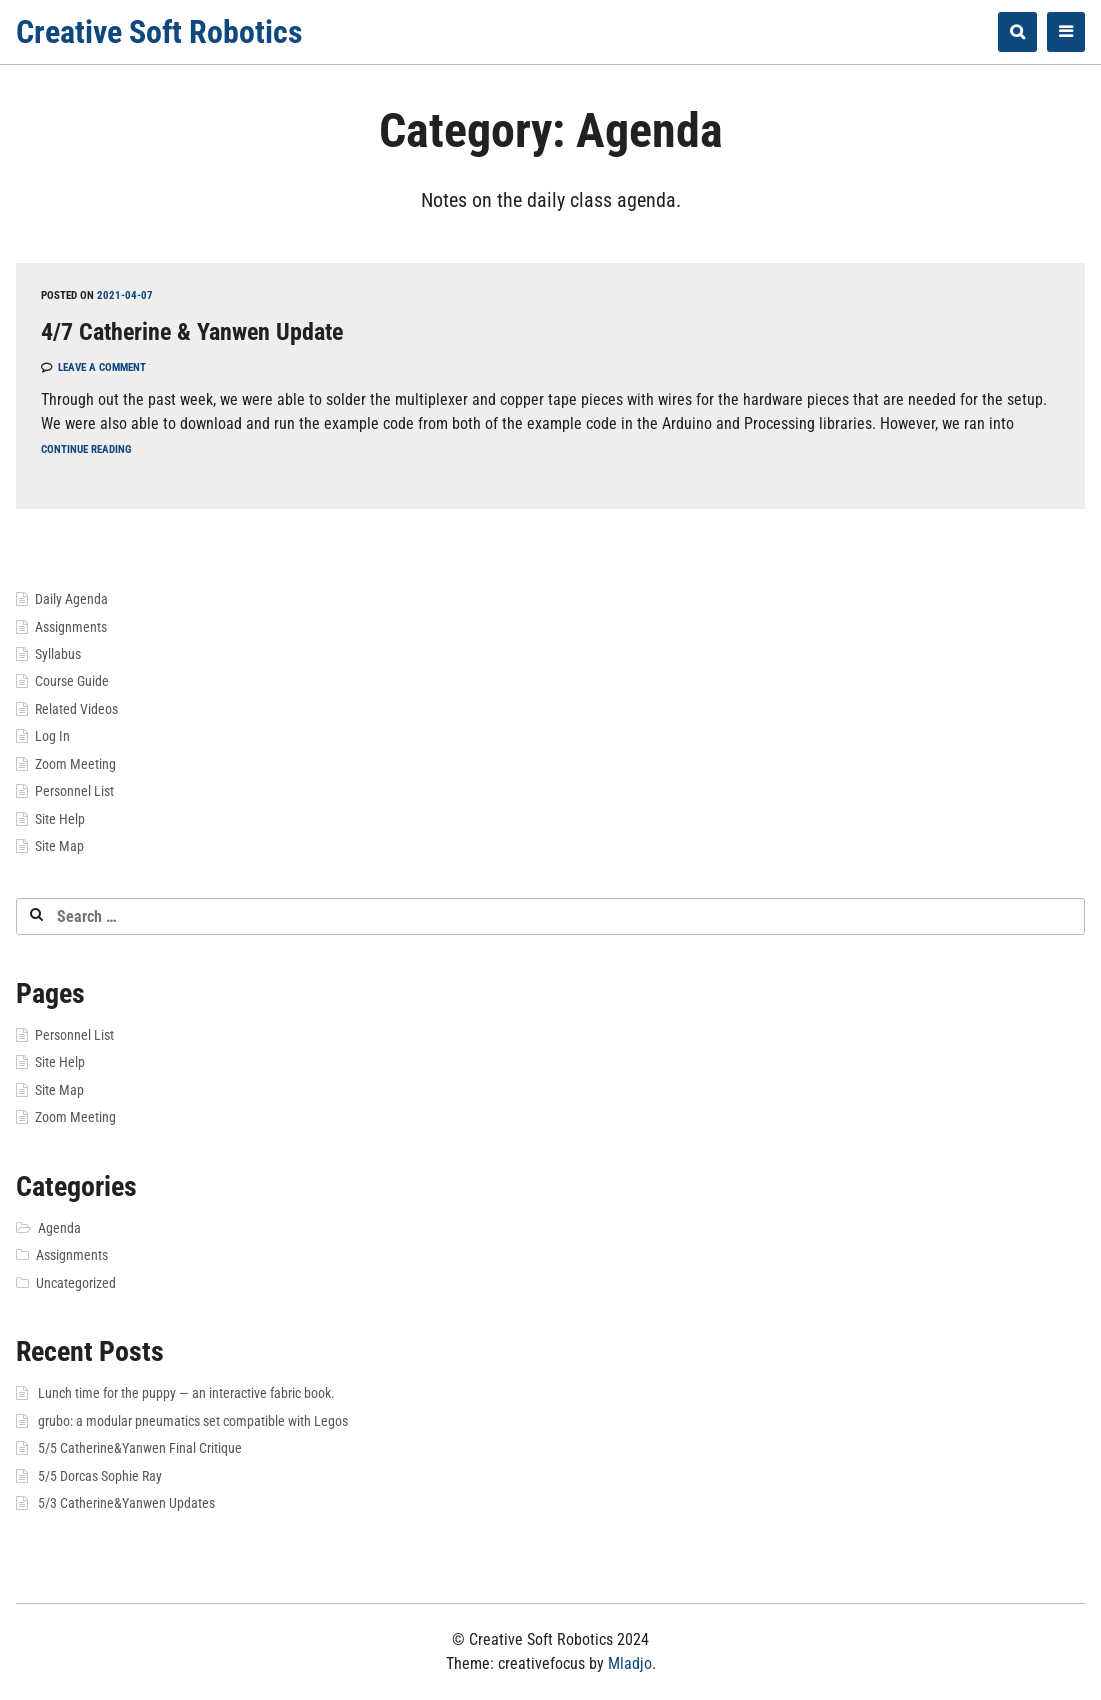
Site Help (60, 819)
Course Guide (72, 681)
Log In (52, 736)
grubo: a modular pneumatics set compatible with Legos (193, 1421)
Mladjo (630, 1663)
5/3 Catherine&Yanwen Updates (126, 1503)
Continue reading (86, 449)
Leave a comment (102, 367)
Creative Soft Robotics (159, 32)
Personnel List (74, 791)
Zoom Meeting (75, 764)
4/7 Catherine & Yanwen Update (192, 332)
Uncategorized (76, 1283)
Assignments (71, 627)
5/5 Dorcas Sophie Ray (100, 1476)
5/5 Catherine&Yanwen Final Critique (140, 1448)
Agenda (59, 1228)
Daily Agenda (71, 599)
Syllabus (58, 654)
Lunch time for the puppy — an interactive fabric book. (186, 1393)
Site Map (59, 846)
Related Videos (76, 709)
